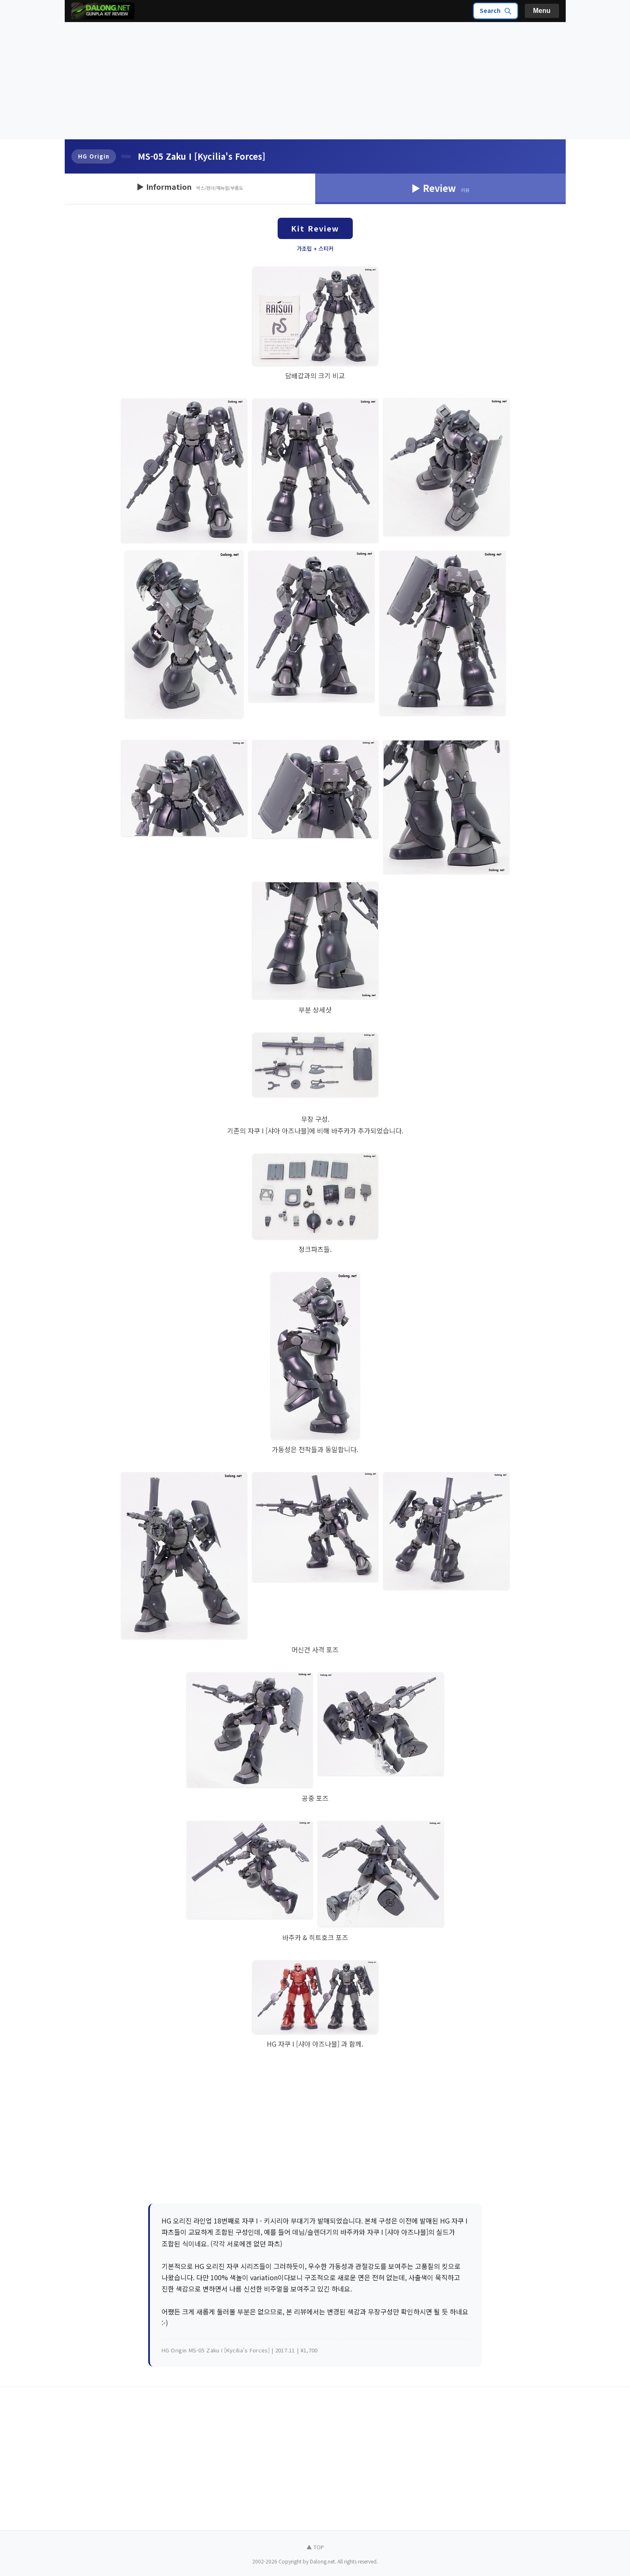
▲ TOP (315, 2547)
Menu (542, 10)
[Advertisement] (315, 81)
